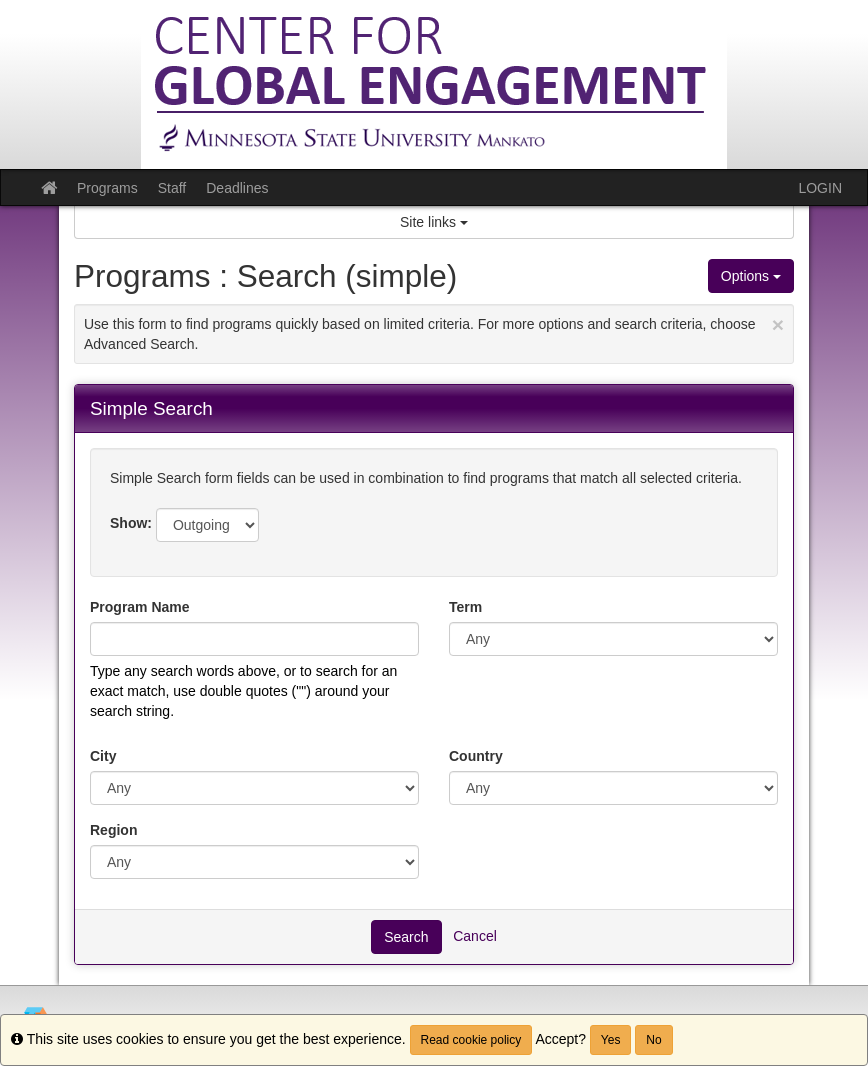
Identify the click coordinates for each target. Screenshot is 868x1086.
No (653, 1040)
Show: (131, 523)
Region (113, 830)
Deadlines (237, 188)
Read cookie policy (471, 1040)
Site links (434, 222)
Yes (611, 1040)
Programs (107, 188)
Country (476, 756)
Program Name (140, 607)
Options (751, 276)
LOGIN (820, 188)
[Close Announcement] (778, 324)
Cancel (475, 935)
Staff (172, 188)
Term (465, 607)
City (103, 756)
